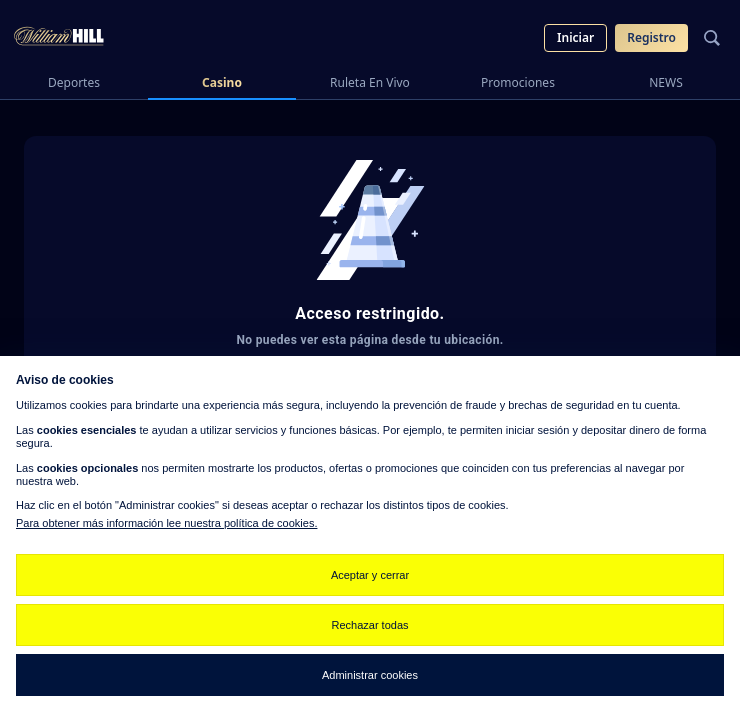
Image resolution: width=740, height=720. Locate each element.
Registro (651, 37)
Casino (222, 82)
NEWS (666, 82)
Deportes (74, 82)
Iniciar (575, 37)
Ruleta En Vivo (370, 82)
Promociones (518, 82)
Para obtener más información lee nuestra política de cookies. (166, 523)
